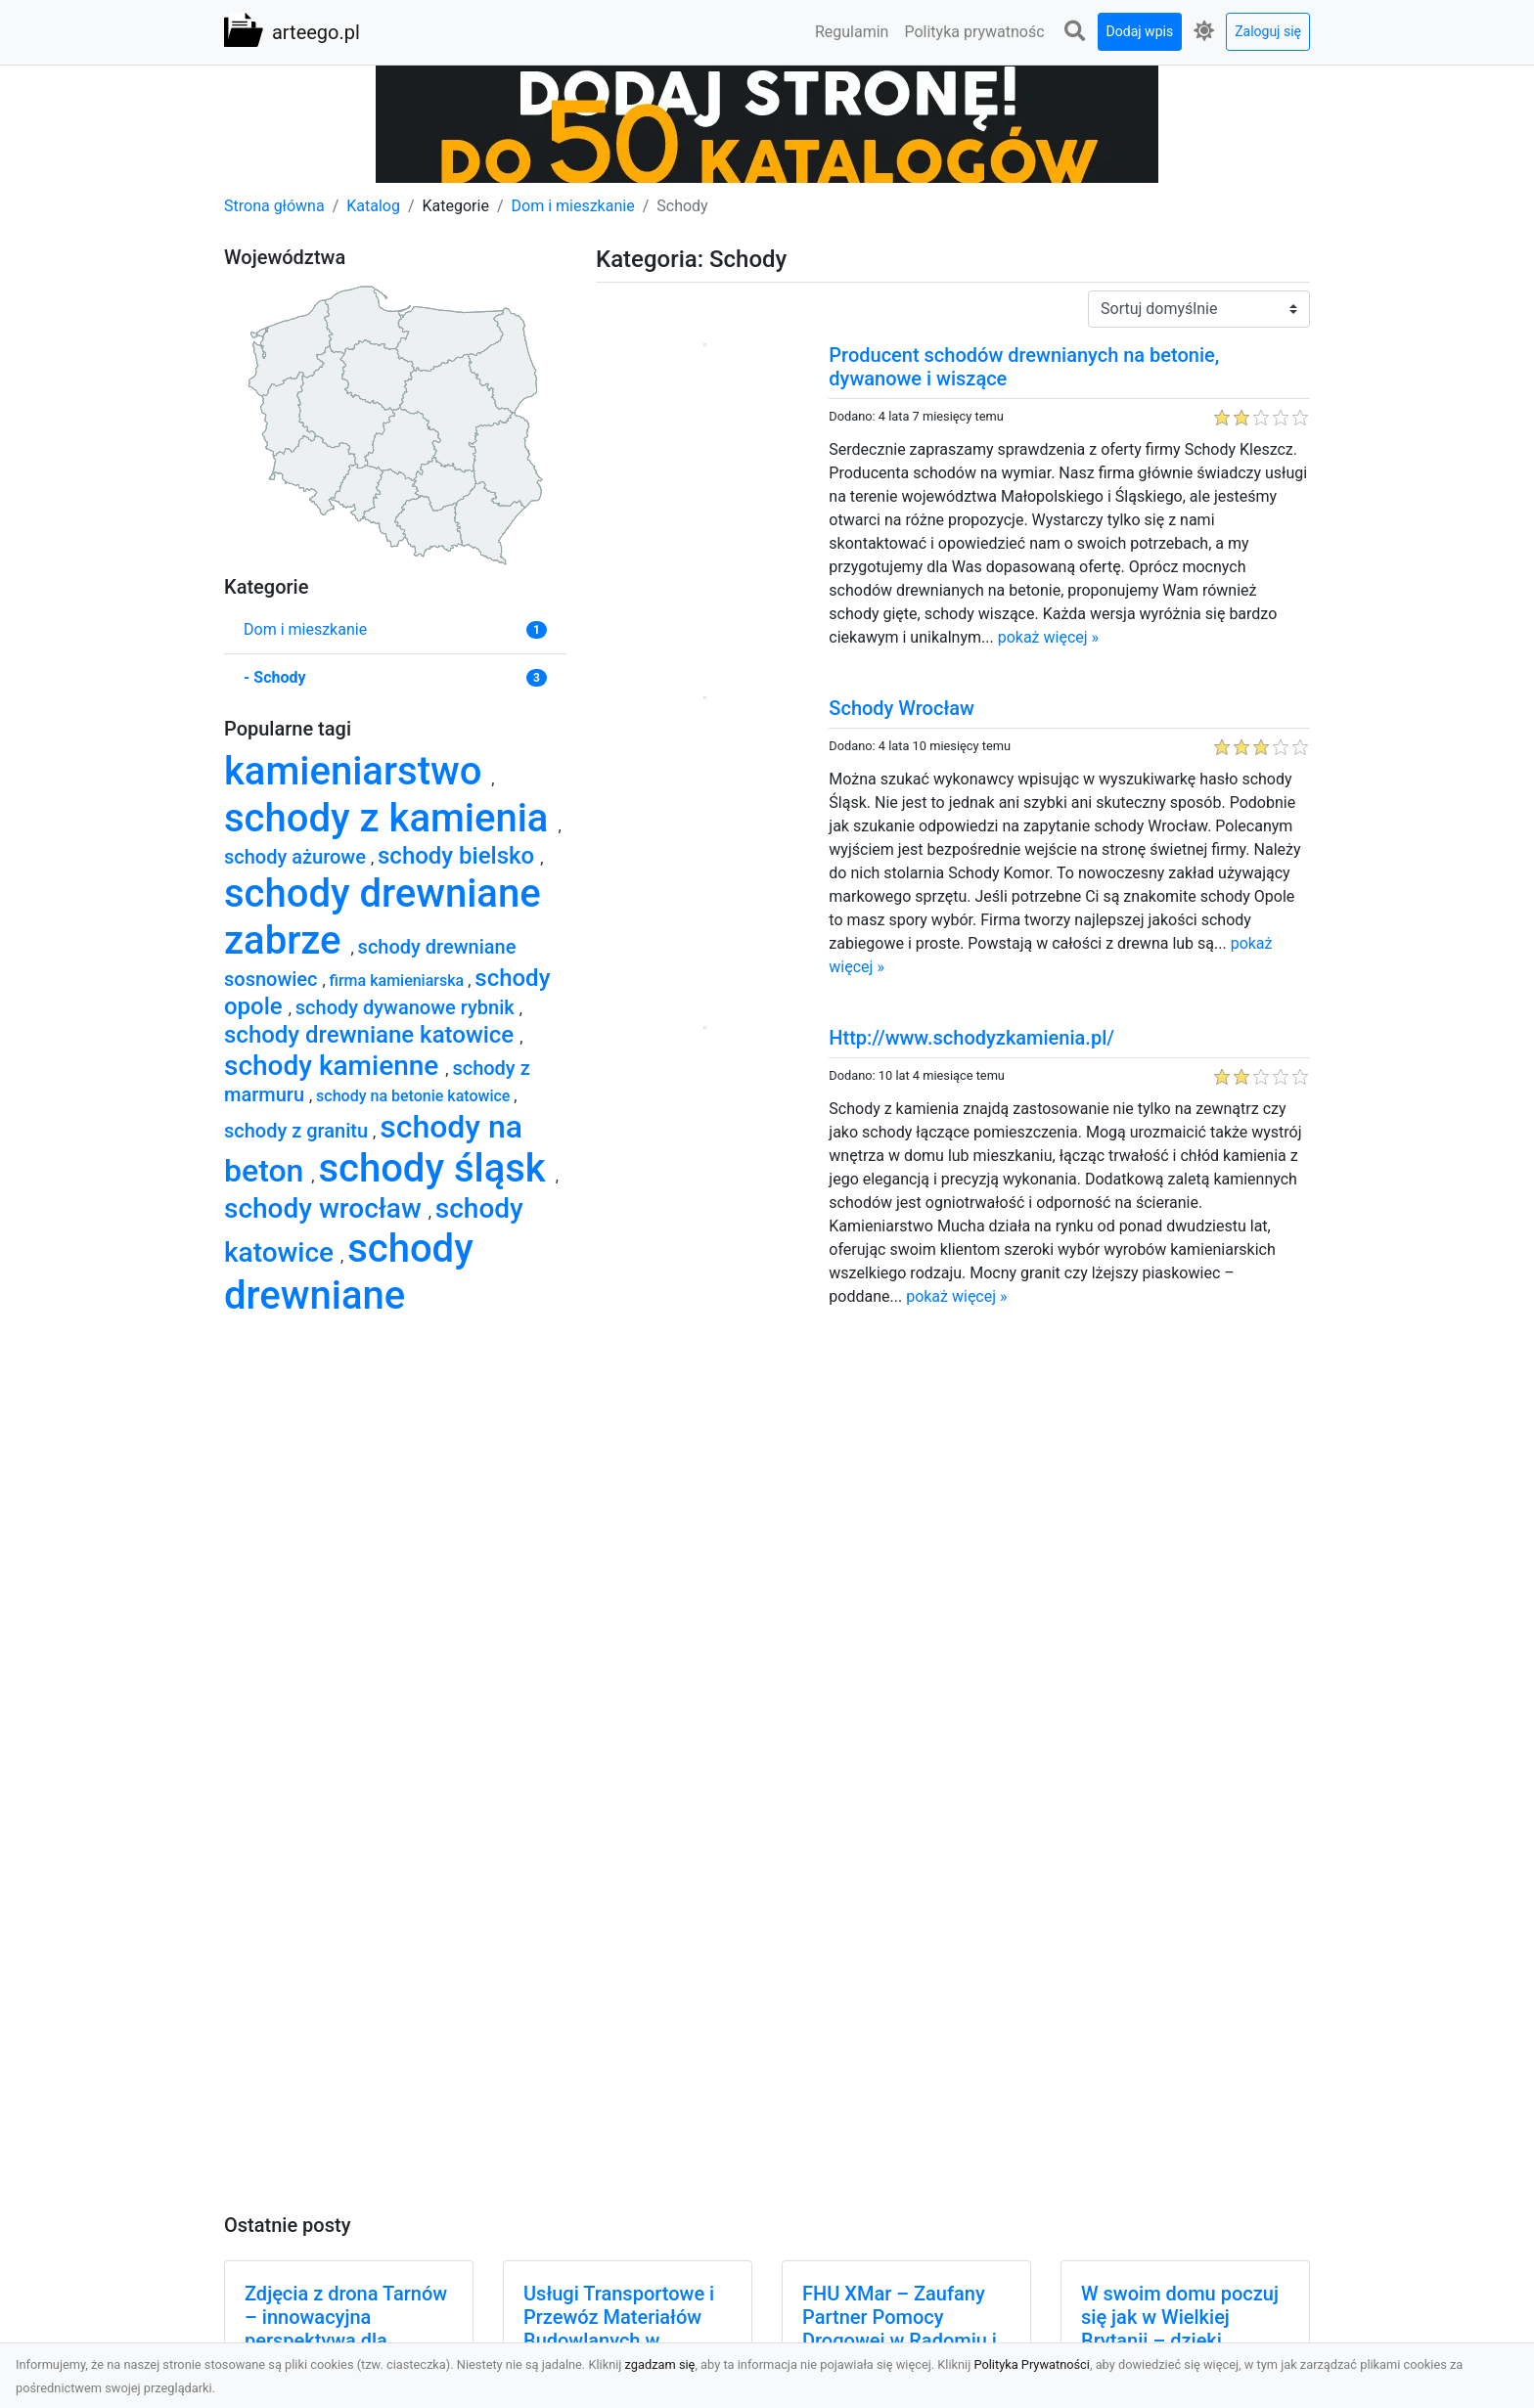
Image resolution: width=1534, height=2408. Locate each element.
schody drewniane (349, 1272)
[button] (1075, 32)
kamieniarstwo (357, 771)
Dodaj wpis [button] (1140, 31)
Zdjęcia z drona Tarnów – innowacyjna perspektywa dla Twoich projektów (346, 2329)
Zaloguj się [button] (1268, 31)
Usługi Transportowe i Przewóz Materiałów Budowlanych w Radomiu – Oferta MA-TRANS (621, 2340)
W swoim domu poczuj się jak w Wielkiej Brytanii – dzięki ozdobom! (1180, 2329)
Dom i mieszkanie (573, 206)
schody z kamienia (391, 818)
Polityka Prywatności (1031, 2364)
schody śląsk (436, 1168)
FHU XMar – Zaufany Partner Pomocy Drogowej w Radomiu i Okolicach (899, 2329)
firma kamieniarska (399, 980)
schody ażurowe (297, 857)
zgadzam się (660, 2364)
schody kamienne (334, 1065)
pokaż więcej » (1048, 637)
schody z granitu (298, 1130)
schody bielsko (459, 856)
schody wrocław (326, 1208)
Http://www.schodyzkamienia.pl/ (971, 1037)
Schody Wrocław (901, 708)
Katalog (373, 206)
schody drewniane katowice (371, 1034)
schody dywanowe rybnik (407, 1007)
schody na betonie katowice (415, 1096)
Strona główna (274, 206)
